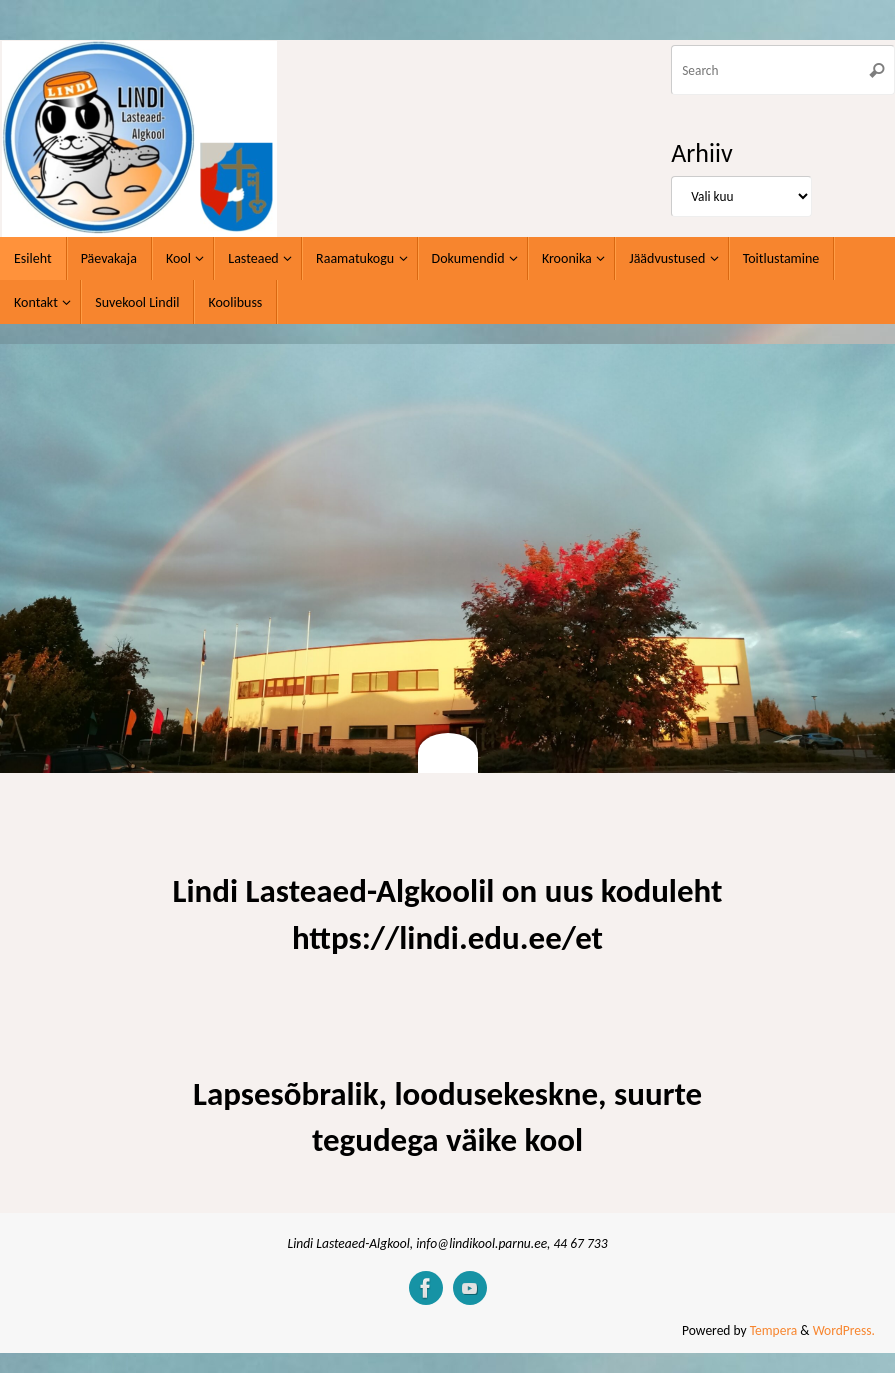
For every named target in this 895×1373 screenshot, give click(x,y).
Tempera (774, 1330)
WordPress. (844, 1330)
